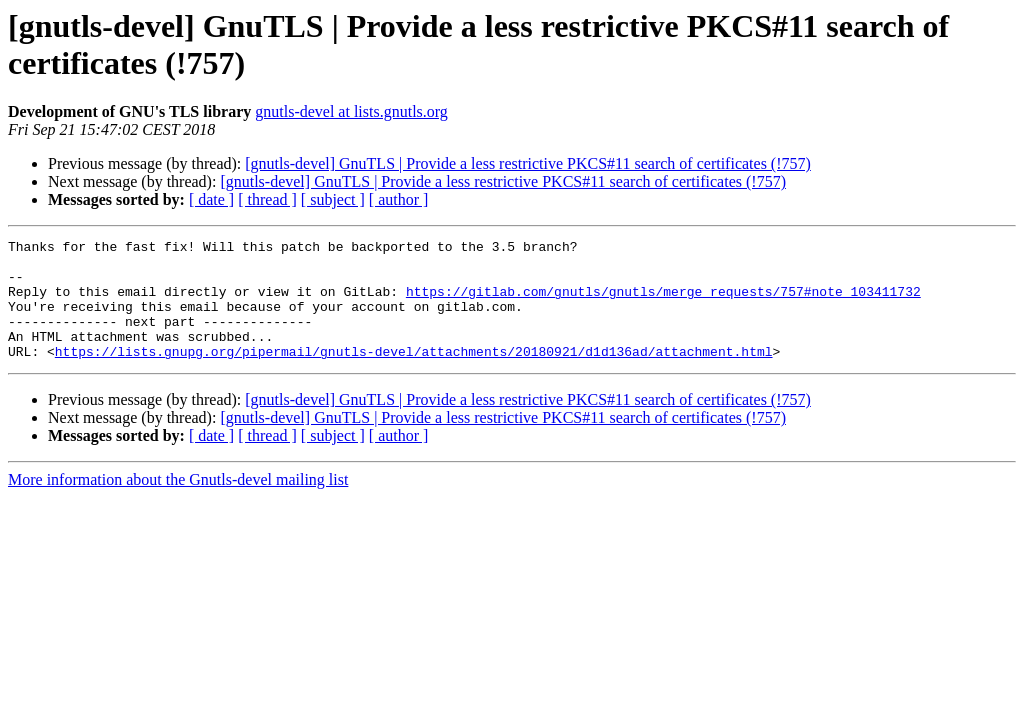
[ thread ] (267, 199)
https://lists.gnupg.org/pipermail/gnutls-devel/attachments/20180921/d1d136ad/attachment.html (414, 375)
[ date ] (211, 199)
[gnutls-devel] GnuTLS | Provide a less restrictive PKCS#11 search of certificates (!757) (528, 163)
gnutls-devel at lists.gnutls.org (351, 111)
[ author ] (399, 199)
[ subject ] (333, 199)
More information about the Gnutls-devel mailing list (178, 503)
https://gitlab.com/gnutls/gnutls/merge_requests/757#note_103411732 (663, 303)
